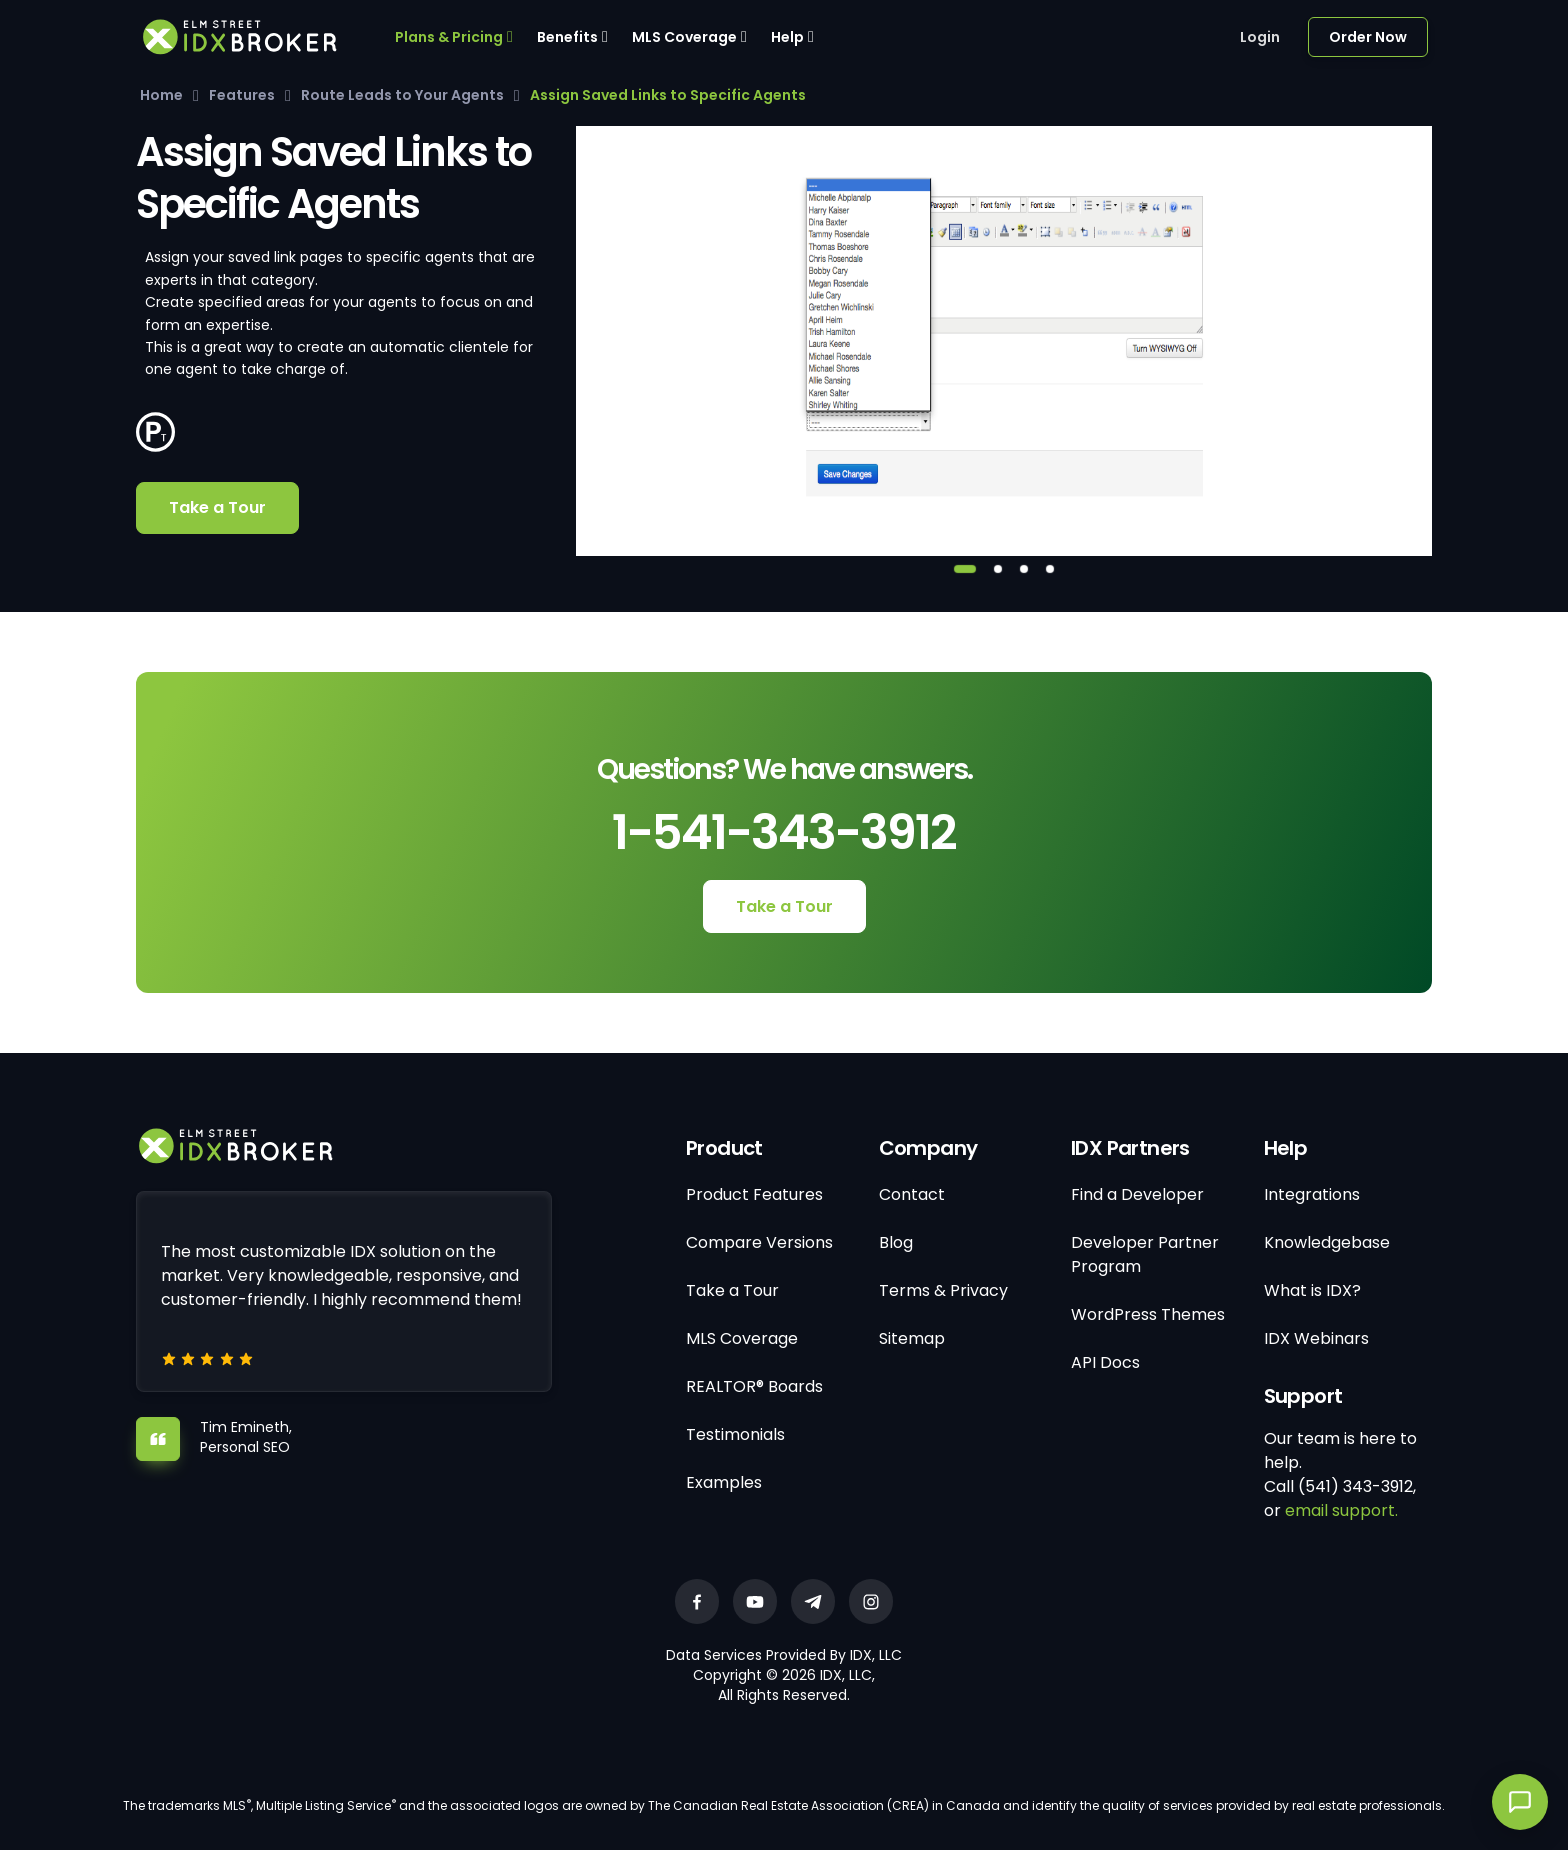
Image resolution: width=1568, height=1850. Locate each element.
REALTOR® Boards (754, 1386)
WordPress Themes (1148, 1314)
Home (161, 95)
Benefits (567, 37)
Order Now (1368, 37)
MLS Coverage (684, 37)
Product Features (754, 1194)
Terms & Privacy (943, 1290)
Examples (724, 1482)
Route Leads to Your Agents (402, 95)
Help (787, 37)
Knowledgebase (1327, 1242)
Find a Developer (1137, 1194)
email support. (1341, 1510)
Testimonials (735, 1434)
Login (1260, 37)
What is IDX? (1312, 1290)
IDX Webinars (1316, 1338)
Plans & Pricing (449, 37)
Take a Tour (217, 507)
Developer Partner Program (1145, 1254)
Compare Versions (759, 1242)
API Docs (1105, 1362)
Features (242, 95)
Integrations (1312, 1194)
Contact (912, 1194)
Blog (896, 1242)
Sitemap (912, 1338)
